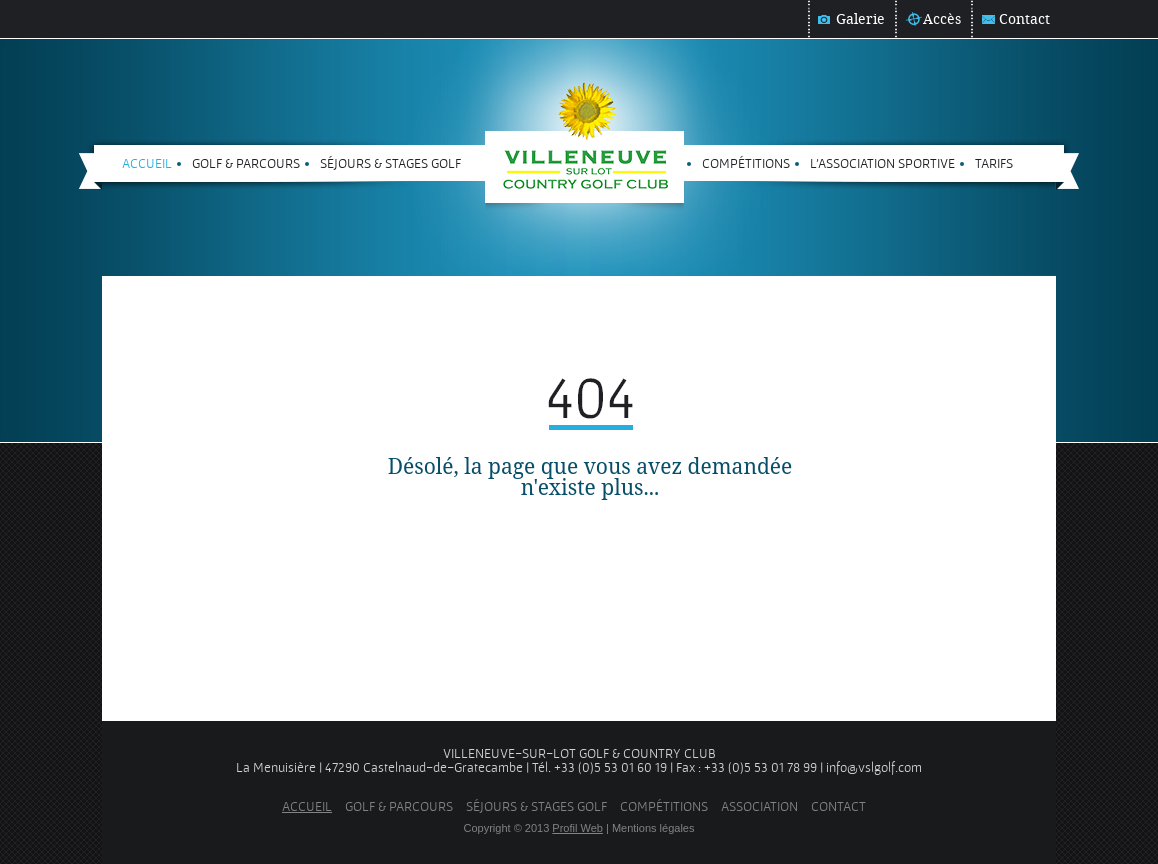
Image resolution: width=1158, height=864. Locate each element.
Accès (942, 19)
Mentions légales (653, 828)
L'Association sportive (882, 163)
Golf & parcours (246, 163)
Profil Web (577, 828)
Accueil (147, 163)
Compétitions (746, 163)
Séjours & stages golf (390, 163)
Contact (1024, 19)
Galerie (860, 19)
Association (759, 806)
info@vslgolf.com (874, 767)
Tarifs (994, 163)
